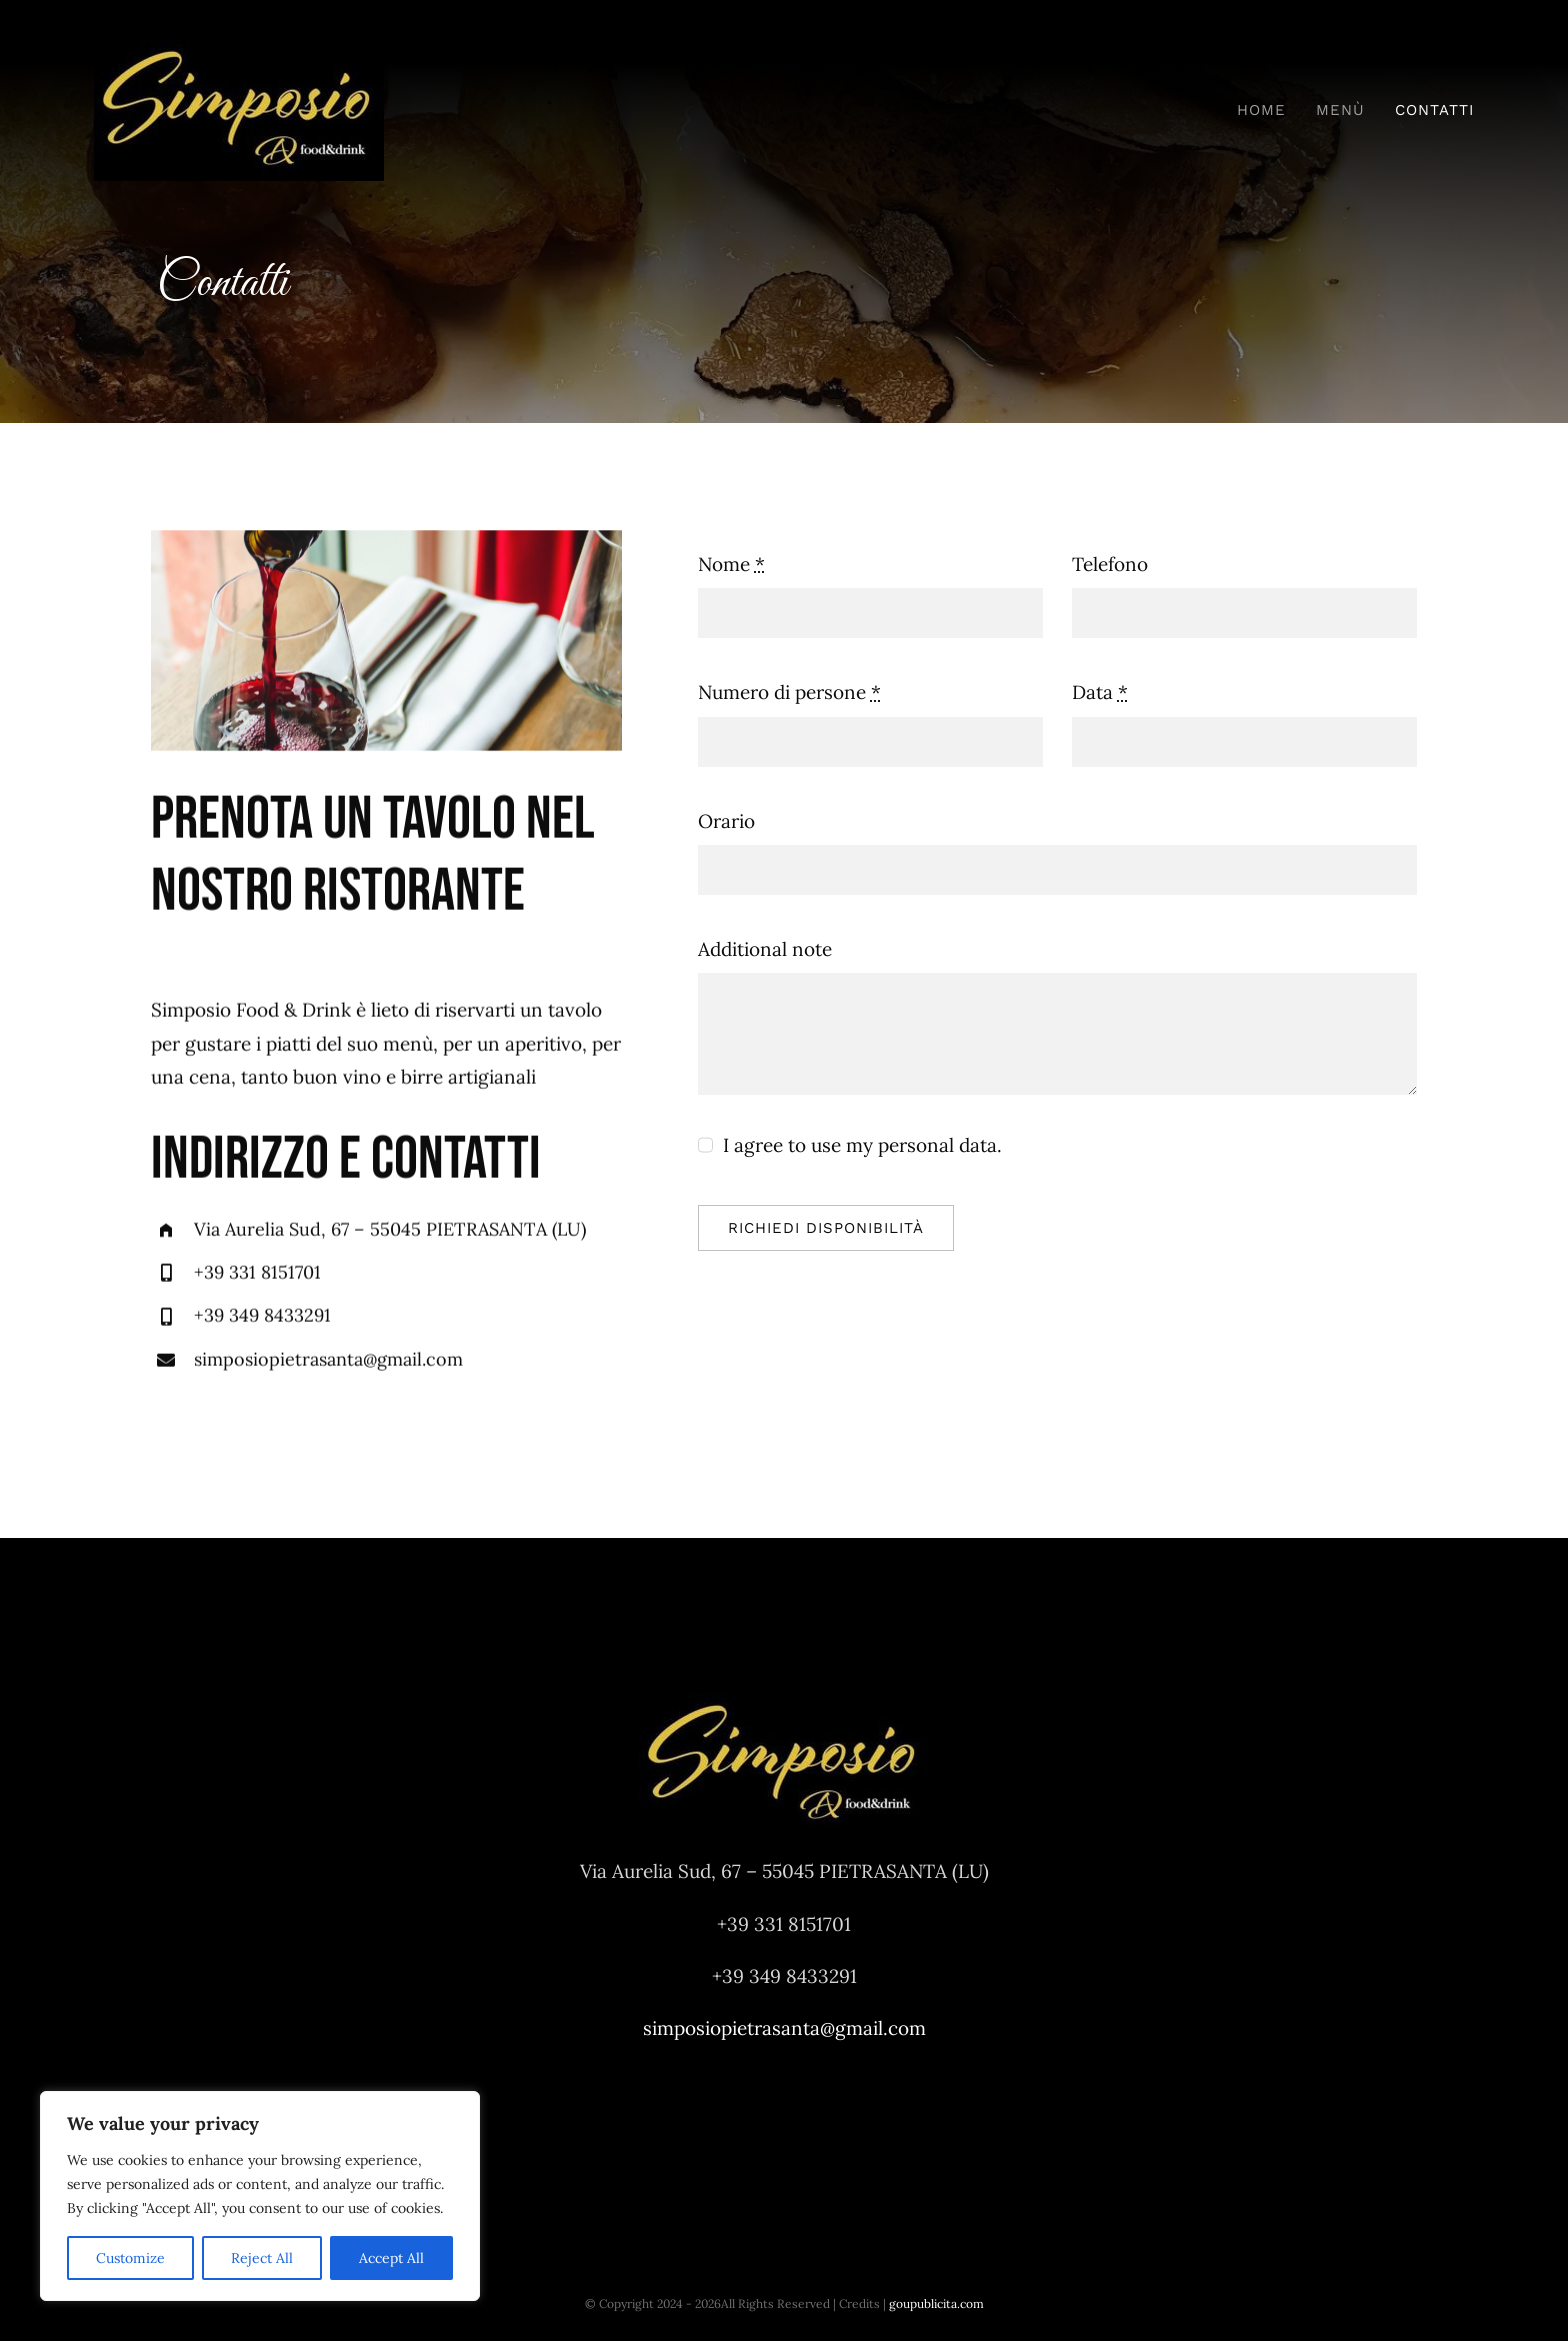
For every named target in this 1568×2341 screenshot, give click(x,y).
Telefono (1110, 564)
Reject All (262, 2258)
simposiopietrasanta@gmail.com (328, 1361)
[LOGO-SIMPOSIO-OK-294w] (239, 49)
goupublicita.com (936, 2303)
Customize (130, 2258)
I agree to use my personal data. (862, 1145)
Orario (726, 821)
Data (1100, 692)
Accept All (391, 2258)
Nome (731, 564)
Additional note (765, 949)
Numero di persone (789, 692)
